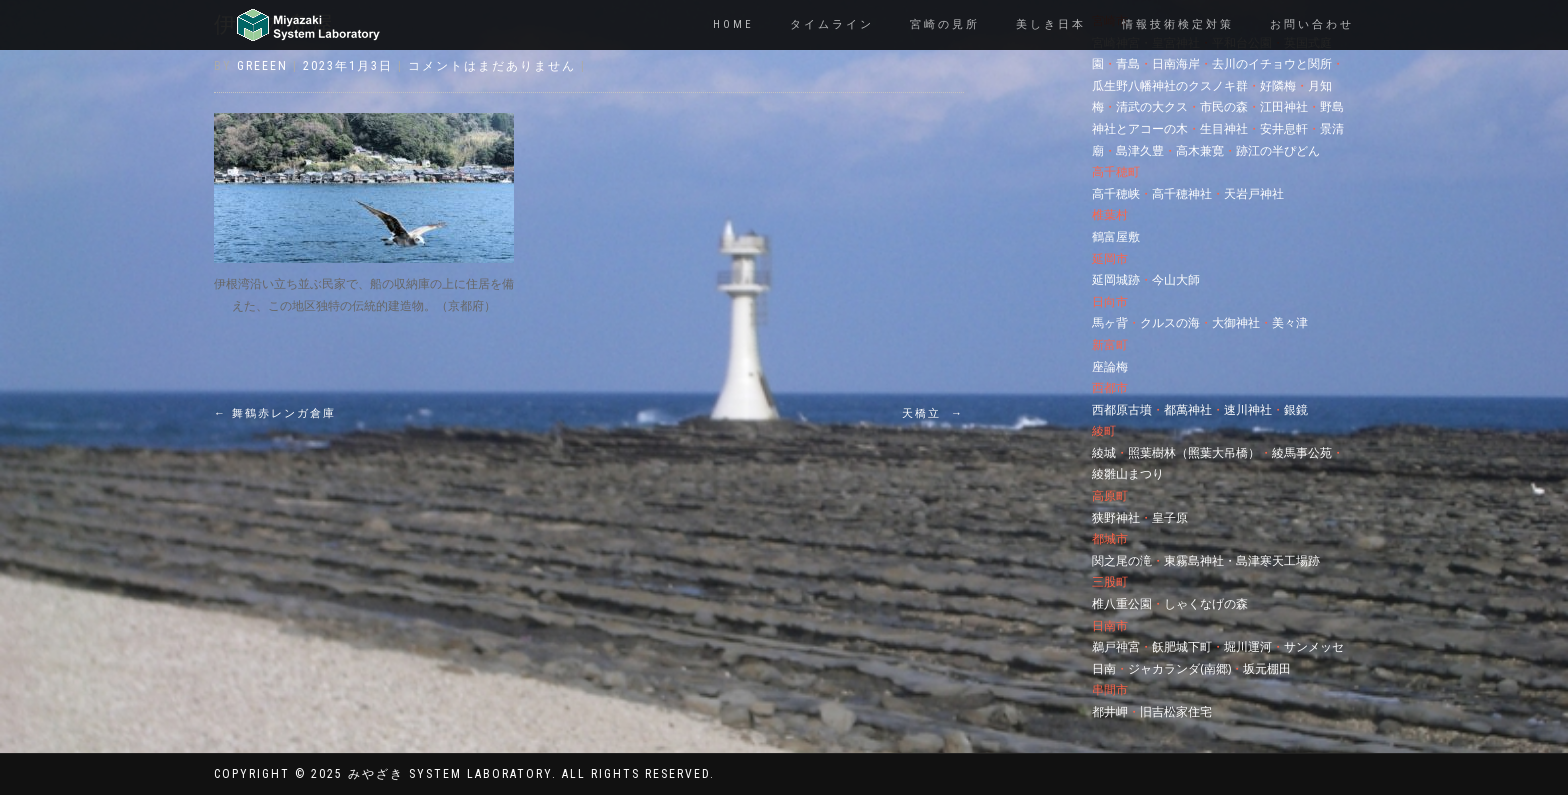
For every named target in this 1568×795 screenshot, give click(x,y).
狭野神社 (1116, 517)
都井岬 (1110, 711)
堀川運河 (1248, 646)
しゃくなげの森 (1206, 603)
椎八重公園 (1122, 603)
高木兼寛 (1200, 150)
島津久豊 (1140, 150)
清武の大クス (1152, 106)
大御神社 (1236, 322)
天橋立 (933, 413)
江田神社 (1284, 106)
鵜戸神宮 (1116, 646)
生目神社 (1224, 128)
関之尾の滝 (1122, 560)
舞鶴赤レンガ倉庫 (275, 413)
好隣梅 (1278, 85)
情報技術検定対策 (1178, 24)
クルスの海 (1170, 322)
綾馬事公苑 (1302, 452)
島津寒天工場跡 (1278, 560)
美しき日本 (1051, 24)
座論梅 (1110, 366)
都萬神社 (1188, 409)
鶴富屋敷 (1116, 236)
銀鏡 (1296, 409)
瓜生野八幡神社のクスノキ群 (1170, 85)
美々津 (1290, 322)
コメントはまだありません (492, 66)
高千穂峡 (1116, 193)
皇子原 (1170, 517)
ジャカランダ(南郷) (1179, 668)
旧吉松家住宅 (1176, 711)
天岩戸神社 (1254, 193)
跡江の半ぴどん (1278, 150)
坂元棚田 (1267, 668)
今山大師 (1176, 279)
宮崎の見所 (945, 24)
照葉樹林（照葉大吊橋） (1194, 452)
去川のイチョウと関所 (1272, 63)
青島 (1128, 63)
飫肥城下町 (1182, 646)
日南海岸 (1176, 63)
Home (733, 24)
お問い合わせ (1312, 24)
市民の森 (1224, 106)
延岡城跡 (1116, 279)
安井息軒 (1284, 128)
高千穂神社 (1182, 193)
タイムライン (832, 24)
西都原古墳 (1122, 409)
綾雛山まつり (1128, 473)
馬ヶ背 (1110, 322)
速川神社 (1248, 409)
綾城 (1104, 452)
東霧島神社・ (1200, 560)
